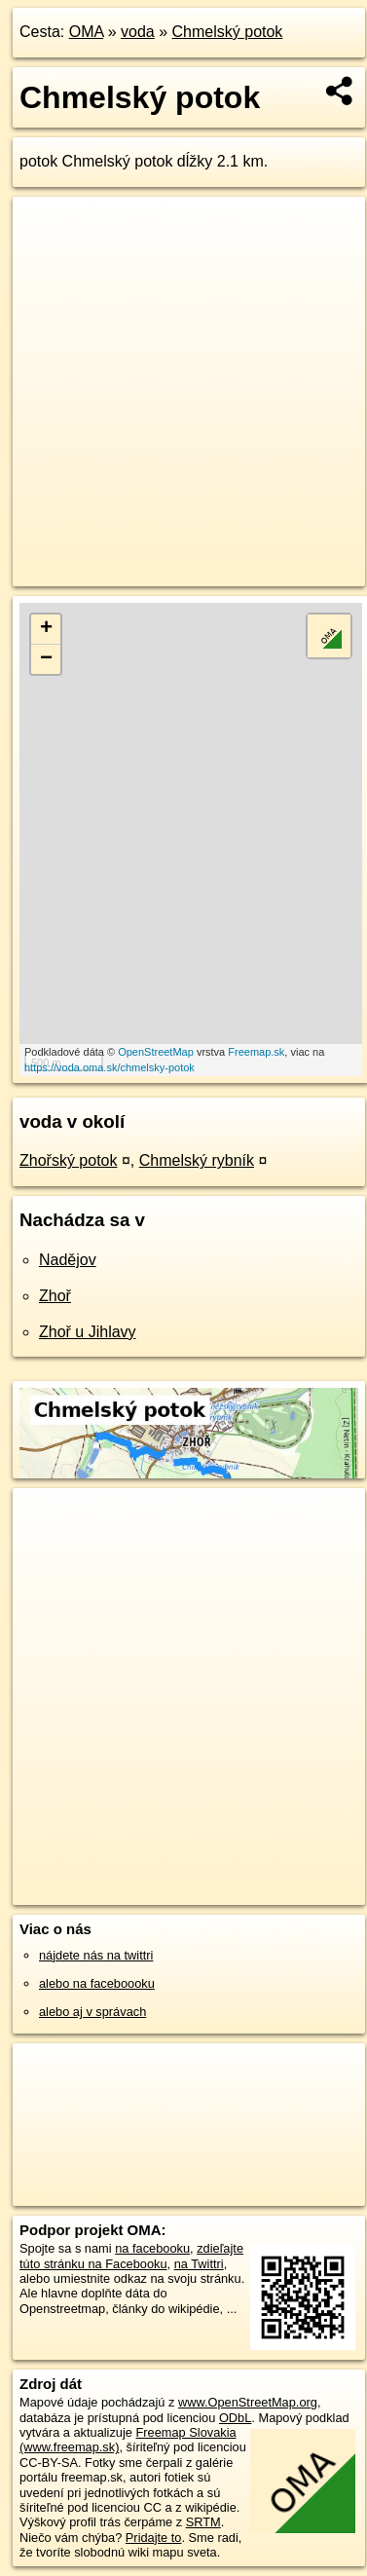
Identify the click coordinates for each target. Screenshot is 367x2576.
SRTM (203, 2522)
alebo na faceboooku (97, 1983)
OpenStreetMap (156, 1052)
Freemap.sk (256, 1052)
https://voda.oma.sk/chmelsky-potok (109, 1067)
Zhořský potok (68, 1160)
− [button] (46, 659)
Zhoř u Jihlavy (87, 1332)
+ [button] (46, 629)
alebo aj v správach (92, 2011)
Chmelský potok (227, 31)
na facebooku (152, 2248)
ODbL (235, 2417)
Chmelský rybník (196, 1160)
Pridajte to (154, 2537)
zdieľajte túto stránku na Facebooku (131, 2255)
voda (138, 31)
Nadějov (67, 1259)
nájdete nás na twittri (96, 1955)
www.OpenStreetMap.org (247, 2402)
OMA (86, 31)
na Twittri (199, 2264)
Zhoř (55, 1296)
